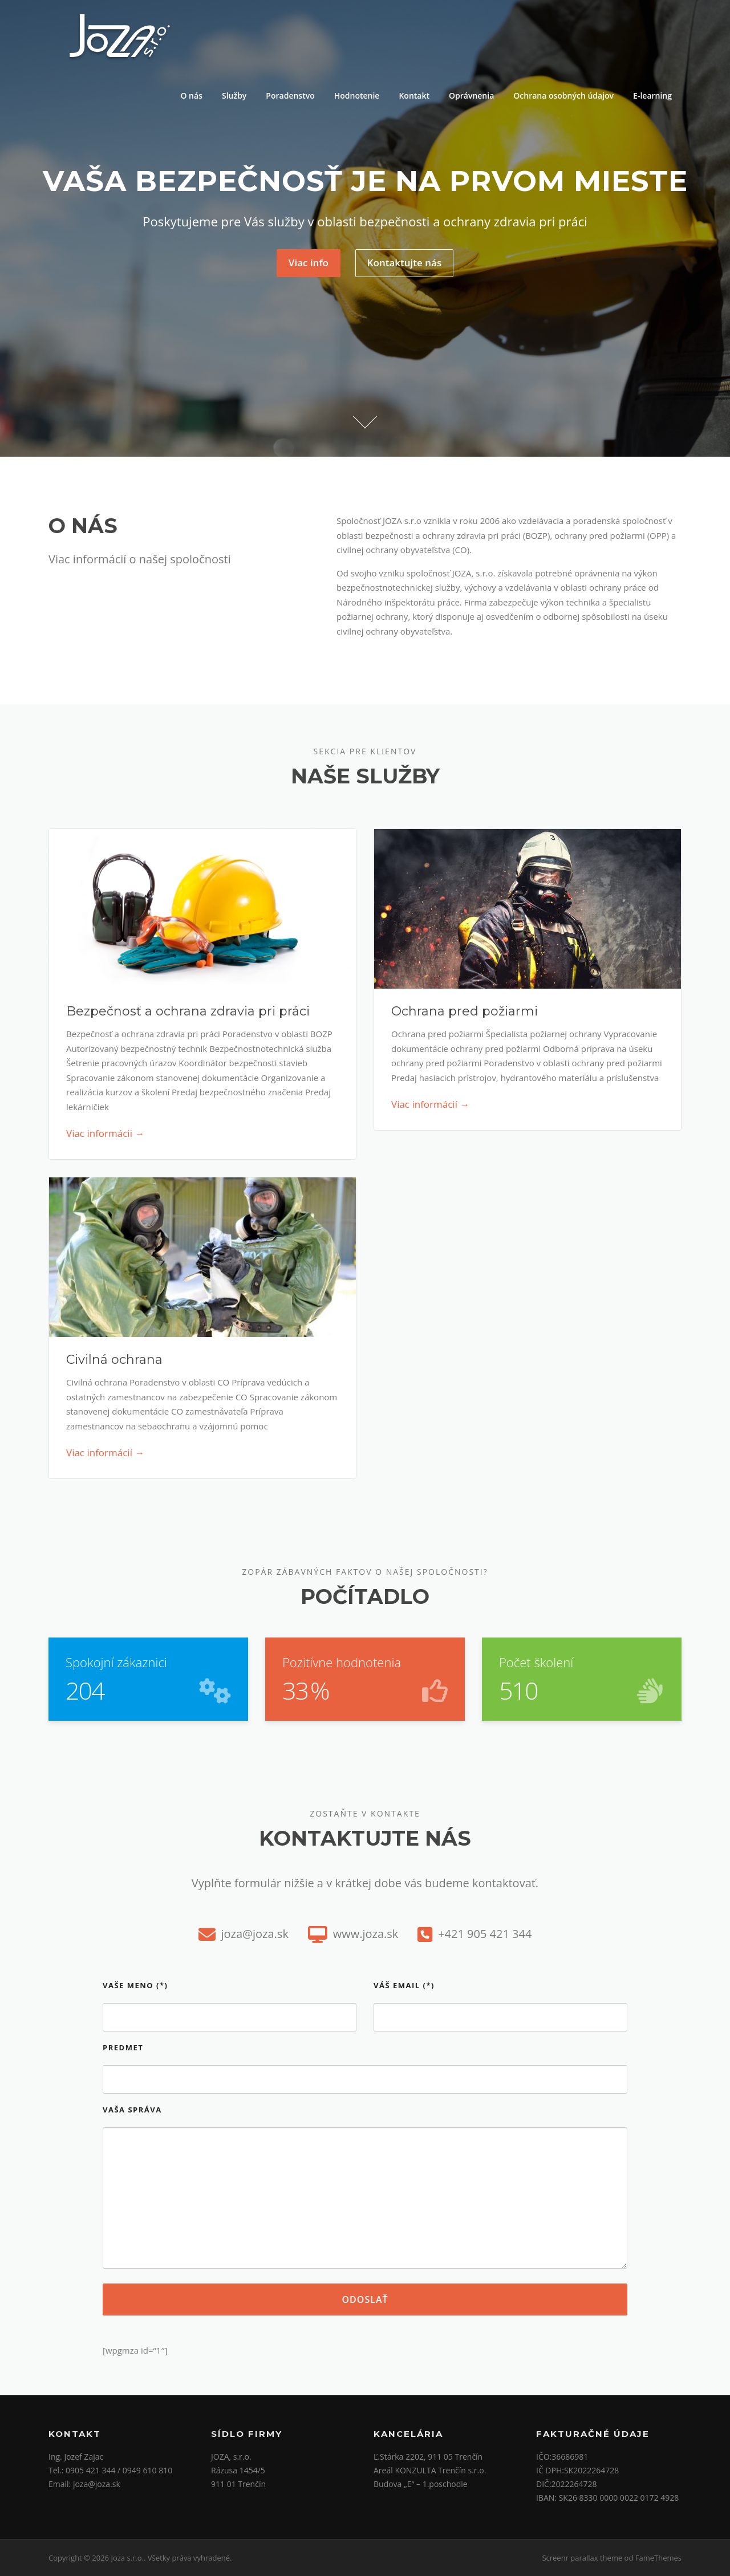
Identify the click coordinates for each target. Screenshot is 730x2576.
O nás (191, 95)
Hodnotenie (357, 95)
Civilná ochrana (114, 1359)
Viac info (308, 262)
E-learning (652, 95)
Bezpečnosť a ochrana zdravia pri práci (188, 1011)
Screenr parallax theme (582, 2558)
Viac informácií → (430, 1104)
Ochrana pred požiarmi (464, 1011)
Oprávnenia (471, 95)
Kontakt (414, 95)
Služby (234, 95)
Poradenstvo (290, 95)
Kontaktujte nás (404, 262)
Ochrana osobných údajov (563, 95)
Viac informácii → (105, 1133)
